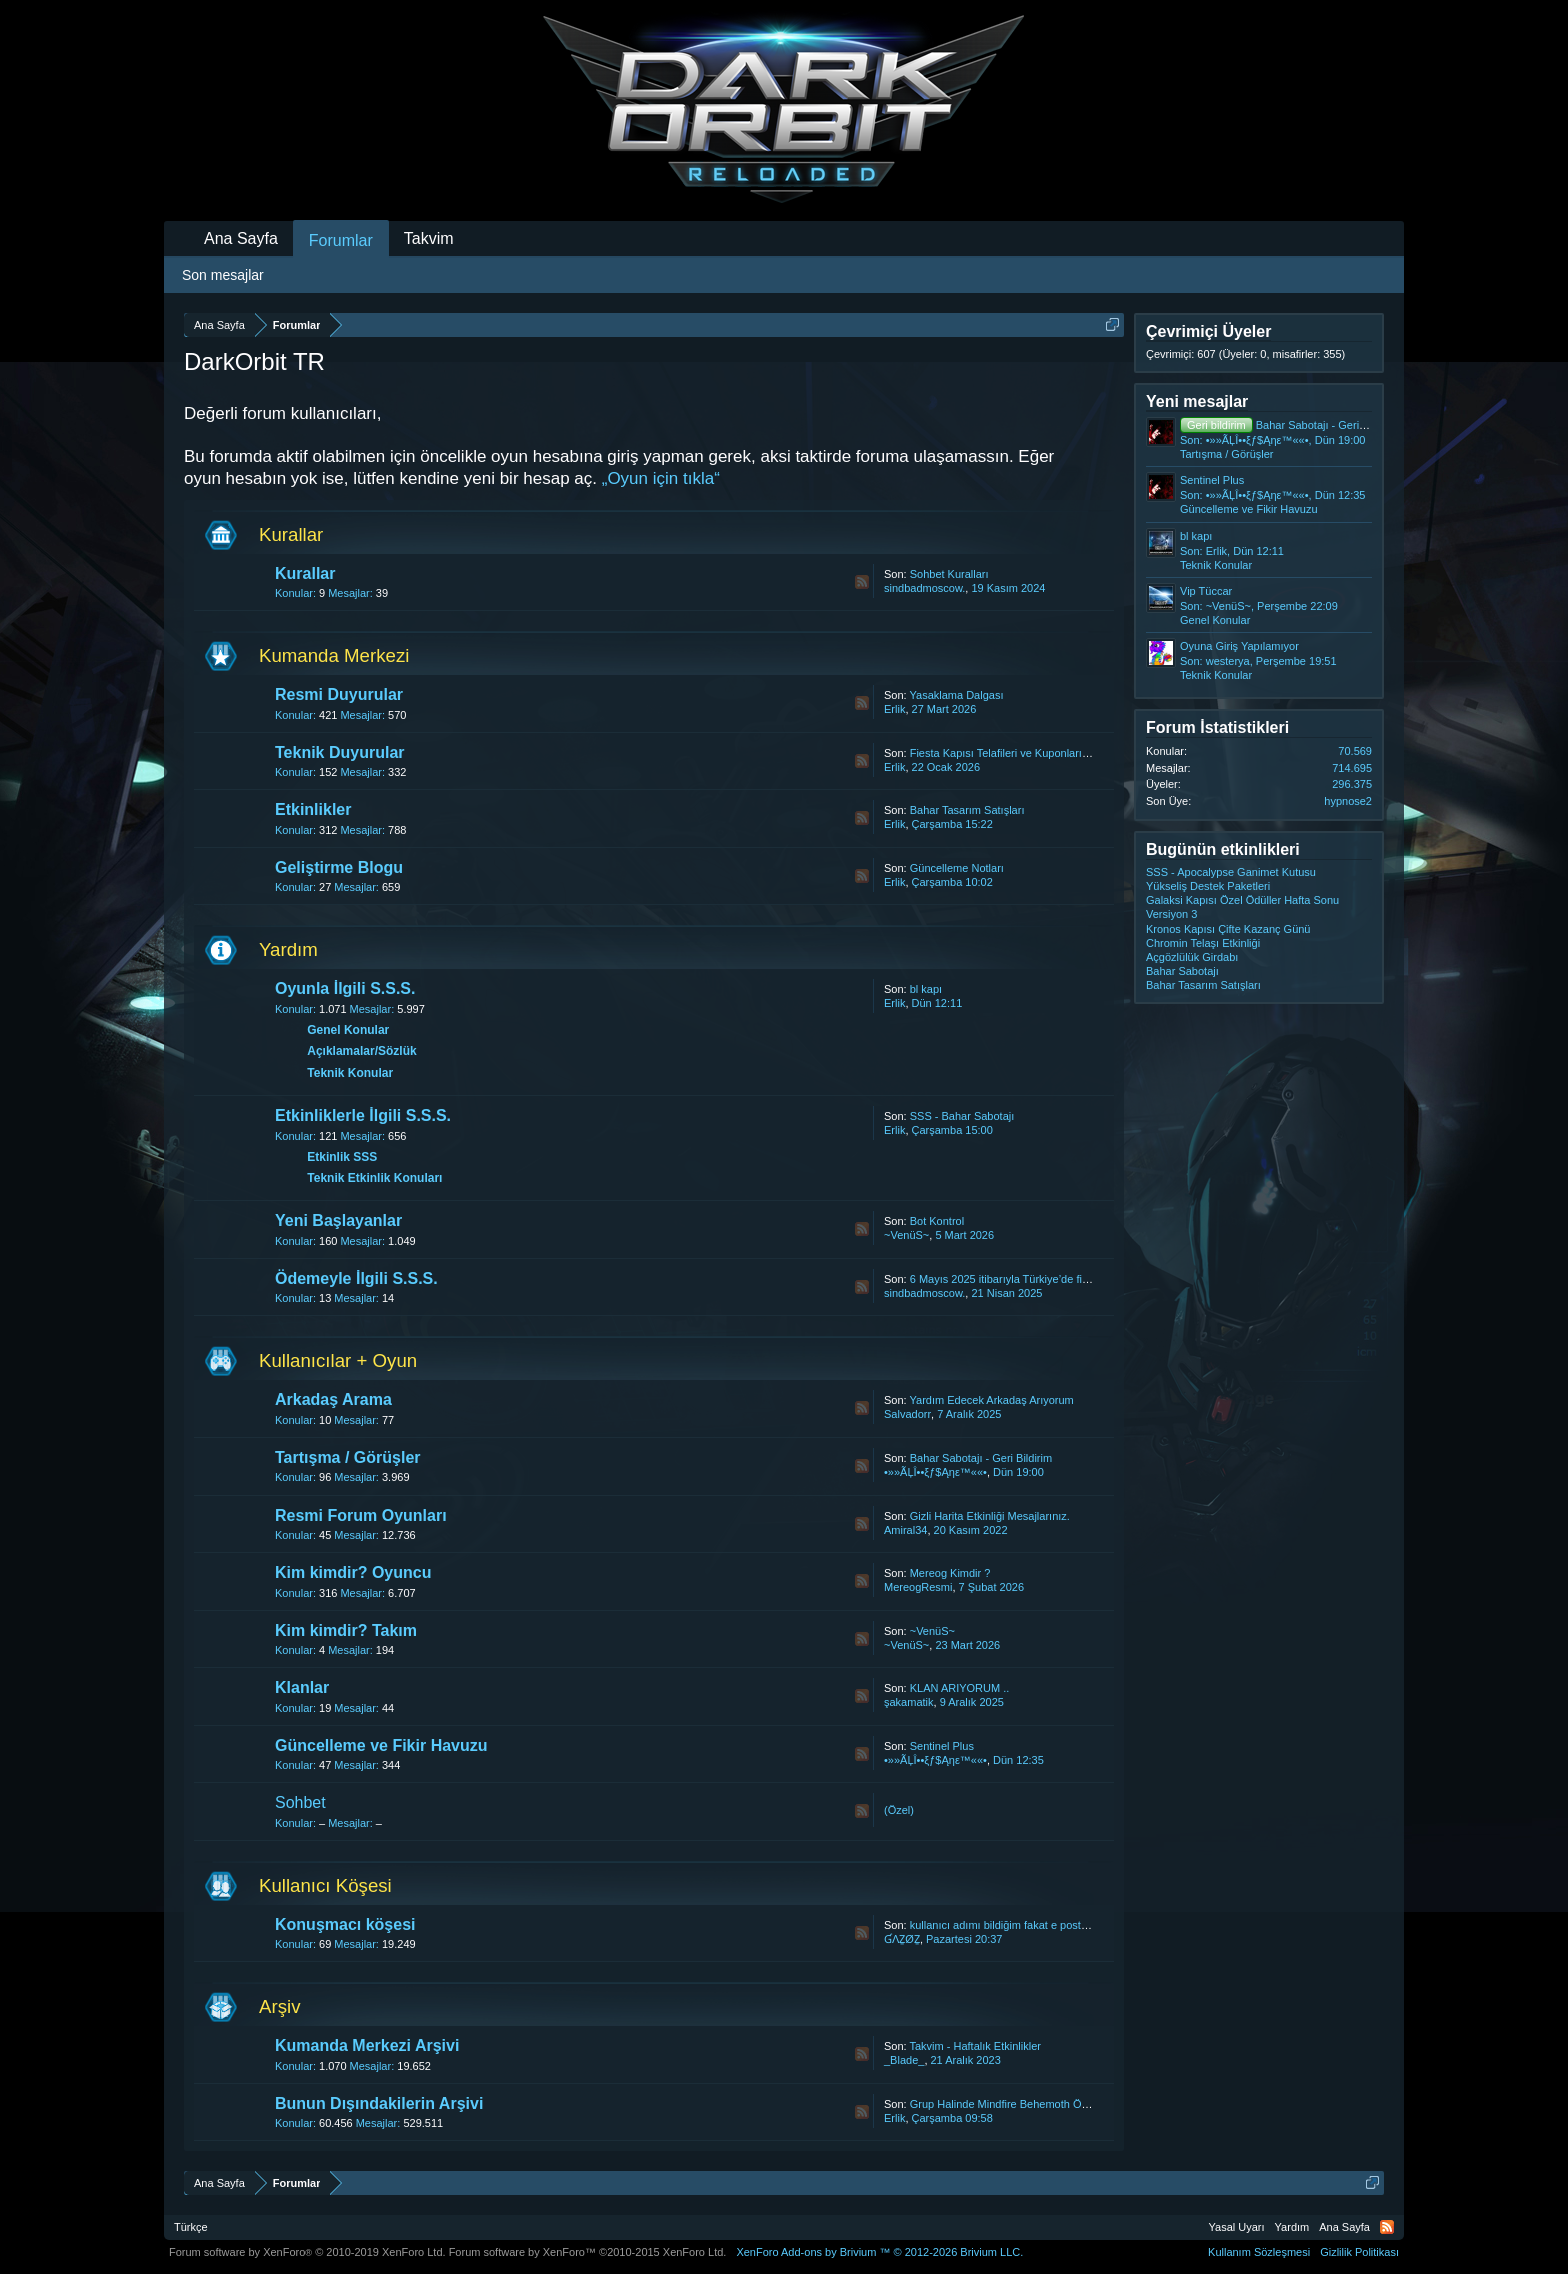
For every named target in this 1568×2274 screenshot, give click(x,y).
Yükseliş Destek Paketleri (1208, 886)
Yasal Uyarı (1237, 2227)
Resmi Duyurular (339, 694)
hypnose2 (1348, 801)
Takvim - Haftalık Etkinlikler (975, 2046)
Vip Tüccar (1206, 591)
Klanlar (302, 1687)
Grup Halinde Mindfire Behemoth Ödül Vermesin (1027, 2104)
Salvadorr (907, 1414)
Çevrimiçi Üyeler (1208, 331)
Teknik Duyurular (340, 752)
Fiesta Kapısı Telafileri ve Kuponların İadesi (1015, 753)
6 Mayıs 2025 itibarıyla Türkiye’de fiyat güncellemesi (1037, 1279)
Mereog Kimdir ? (950, 1573)
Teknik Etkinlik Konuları (374, 1178)
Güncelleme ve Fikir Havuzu (381, 1745)
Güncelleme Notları (957, 868)
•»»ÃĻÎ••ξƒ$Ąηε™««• (935, 1472)
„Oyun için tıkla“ (661, 478)
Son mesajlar (223, 275)
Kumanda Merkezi (334, 655)
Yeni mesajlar (1197, 401)
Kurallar (291, 534)
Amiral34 (905, 1530)
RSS (862, 582)
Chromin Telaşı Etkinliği (1203, 943)
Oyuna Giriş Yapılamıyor (1239, 646)
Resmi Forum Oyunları (361, 1515)
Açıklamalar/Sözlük (361, 1051)
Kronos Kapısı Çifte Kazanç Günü (1228, 929)
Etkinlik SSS (342, 1157)
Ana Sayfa (241, 238)
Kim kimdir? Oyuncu (353, 1572)
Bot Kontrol (937, 1221)
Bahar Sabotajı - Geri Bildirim (981, 1458)
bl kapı (926, 989)
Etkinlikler (313, 809)
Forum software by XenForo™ (588, 2252)
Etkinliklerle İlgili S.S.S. (363, 1115)
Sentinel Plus (942, 1746)
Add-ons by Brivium (879, 2252)
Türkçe (191, 2227)
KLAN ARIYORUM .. (960, 1688)
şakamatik (909, 1702)
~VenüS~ (906, 1235)
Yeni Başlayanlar (338, 1220)
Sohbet (300, 1802)
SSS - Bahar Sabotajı (962, 1116)
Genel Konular (348, 1030)
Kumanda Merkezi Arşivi (367, 2045)
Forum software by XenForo (307, 2252)
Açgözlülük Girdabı (1192, 957)
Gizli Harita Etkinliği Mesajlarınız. (990, 1516)
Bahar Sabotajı (1182, 971)
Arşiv (279, 2006)
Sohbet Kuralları (949, 574)
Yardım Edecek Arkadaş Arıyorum (992, 1400)
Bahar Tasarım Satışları (967, 810)
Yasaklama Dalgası (957, 695)
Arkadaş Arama (333, 1399)
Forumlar (341, 240)
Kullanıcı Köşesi (325, 1885)
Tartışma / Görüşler (348, 1457)
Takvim (429, 238)
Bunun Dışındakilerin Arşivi (379, 2103)
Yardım (288, 949)
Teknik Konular (350, 1073)
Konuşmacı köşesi (345, 1924)
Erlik (894, 709)
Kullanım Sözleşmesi (1259, 2252)
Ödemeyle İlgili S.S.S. (356, 1278)
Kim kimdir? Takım (346, 1630)
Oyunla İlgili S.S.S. (345, 988)
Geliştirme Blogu (339, 867)
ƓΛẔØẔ (902, 1939)
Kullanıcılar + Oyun (338, 1360)
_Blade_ (904, 2060)
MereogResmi (918, 1587)
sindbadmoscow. (924, 588)
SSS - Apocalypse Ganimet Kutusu (1231, 872)
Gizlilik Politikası (1359, 2252)
